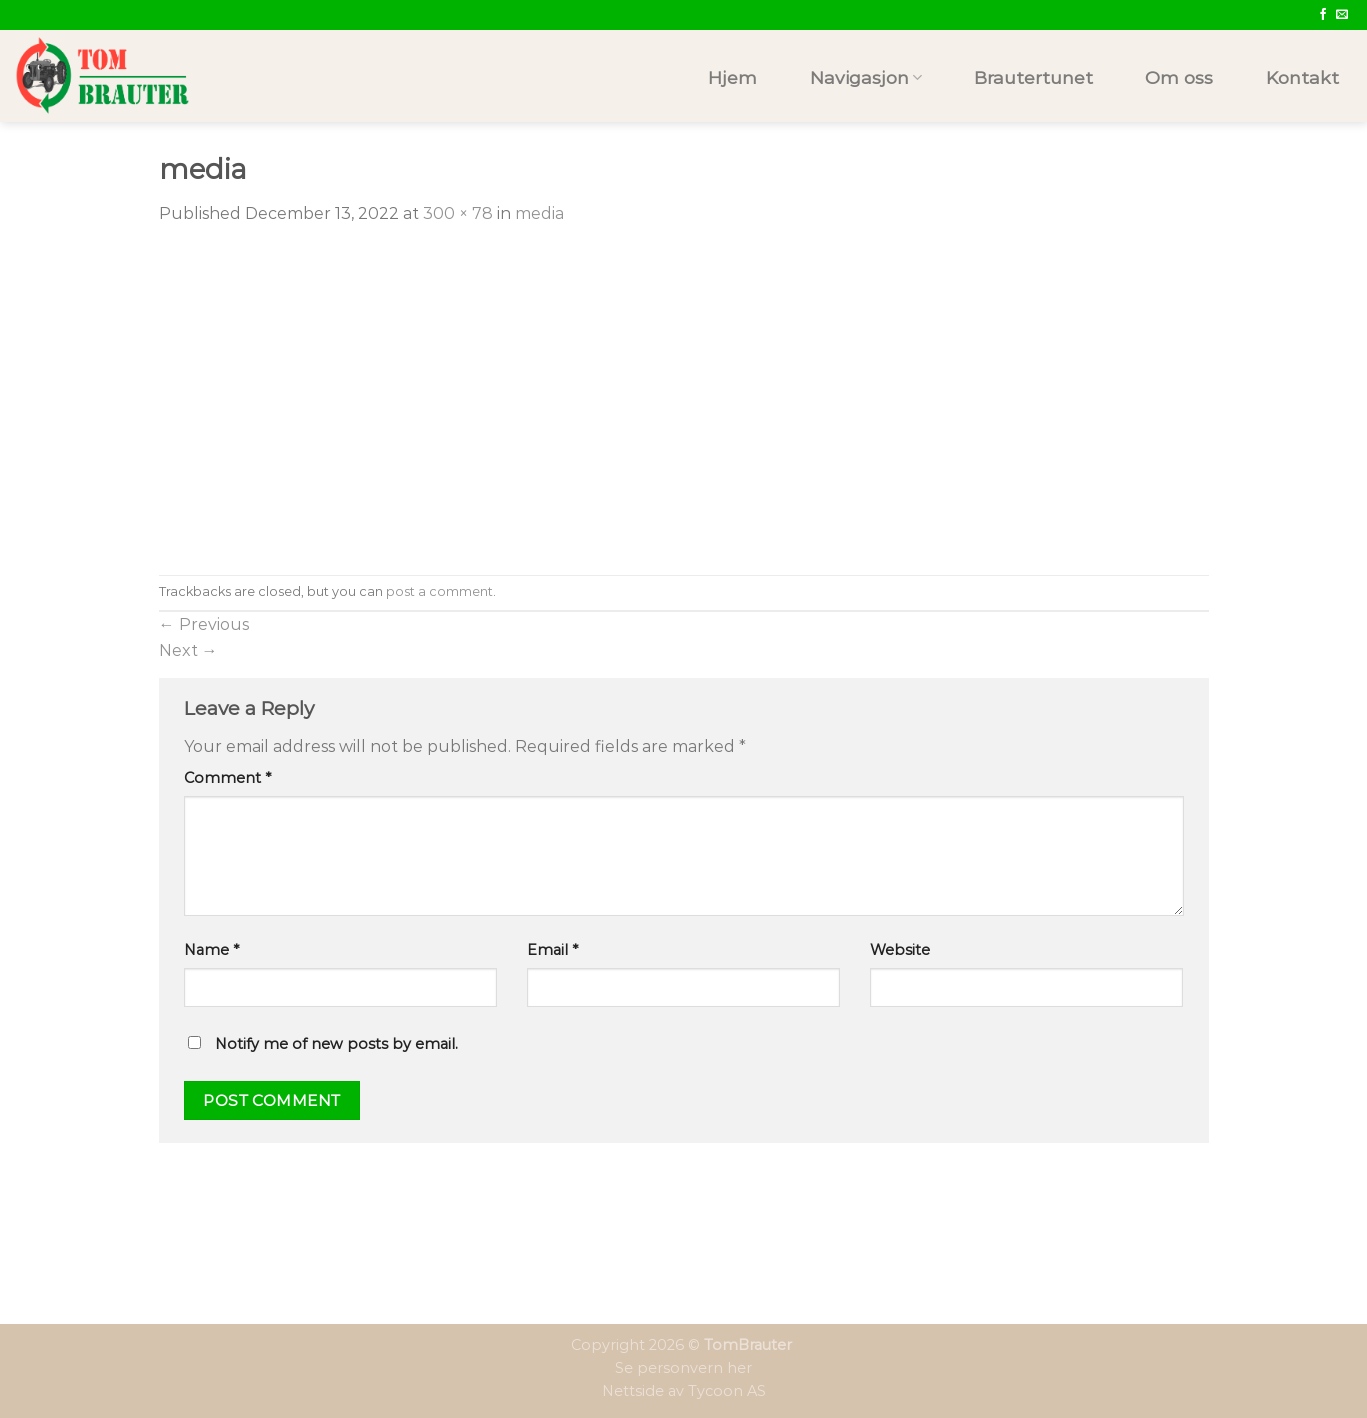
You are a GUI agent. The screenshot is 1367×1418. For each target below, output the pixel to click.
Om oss (1179, 77)
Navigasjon (866, 77)
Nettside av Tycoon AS (684, 1391)
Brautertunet (1033, 77)
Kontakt (1302, 77)
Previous (204, 624)
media (539, 213)
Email (552, 950)
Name (211, 950)
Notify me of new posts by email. (336, 1044)
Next (188, 650)
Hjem (732, 77)
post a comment (439, 591)
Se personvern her (683, 1368)
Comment (227, 778)
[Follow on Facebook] (1323, 15)
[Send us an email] (1342, 15)
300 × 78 (458, 213)
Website (900, 950)
